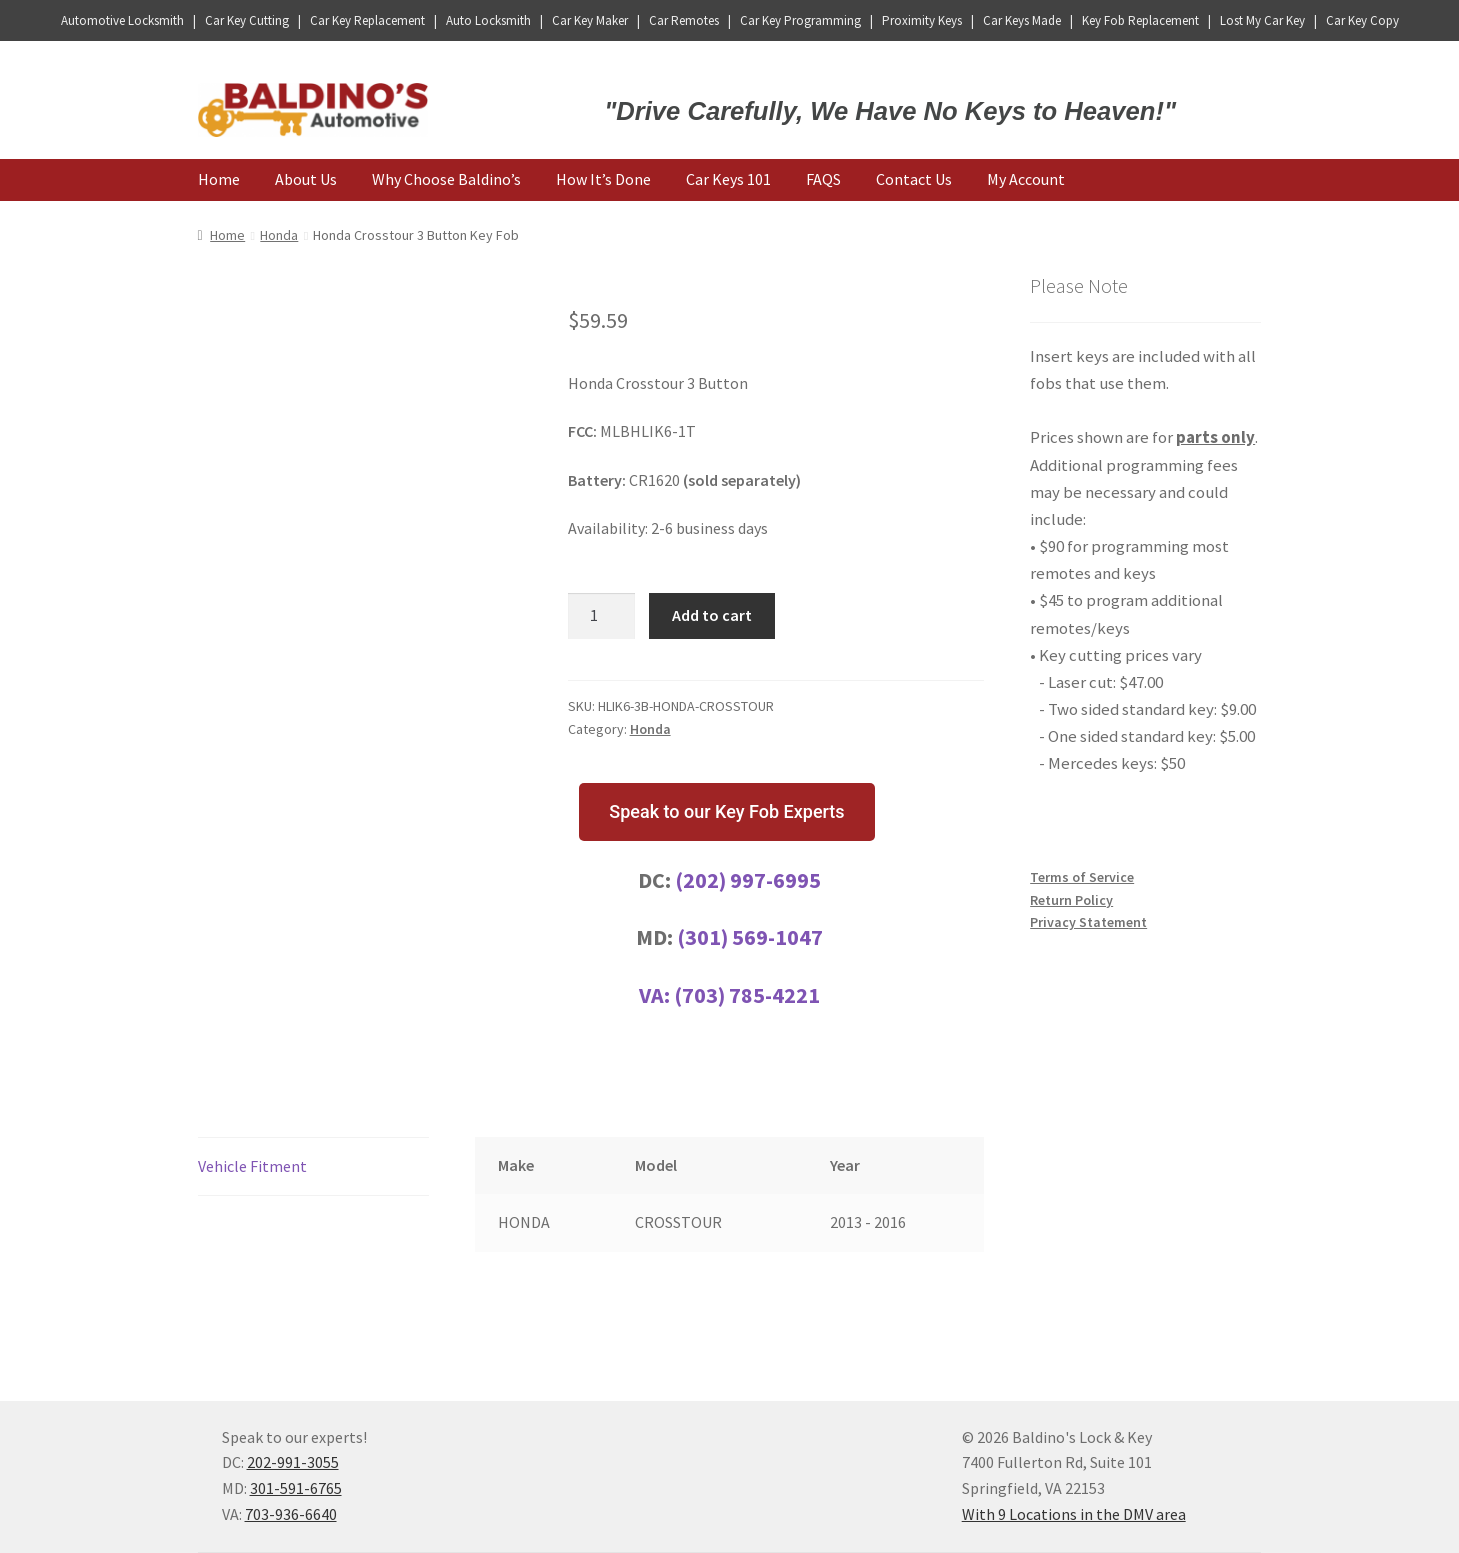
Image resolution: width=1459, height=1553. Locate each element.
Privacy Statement (1088, 922)
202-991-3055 (293, 1462)
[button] (726, 812)
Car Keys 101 (728, 179)
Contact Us (914, 179)
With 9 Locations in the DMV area (1074, 1514)
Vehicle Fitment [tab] (252, 1166)
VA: (656, 995)
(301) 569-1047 (750, 937)
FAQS (823, 179)
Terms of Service (1082, 877)
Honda (279, 235)
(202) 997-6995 (748, 880)
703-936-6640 (291, 1514)
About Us (306, 179)
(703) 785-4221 (747, 995)
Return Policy (1071, 900)
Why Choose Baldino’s (446, 179)
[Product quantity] (602, 616)
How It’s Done (603, 179)
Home (219, 179)
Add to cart (712, 615)
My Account (1026, 179)
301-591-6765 (296, 1488)
